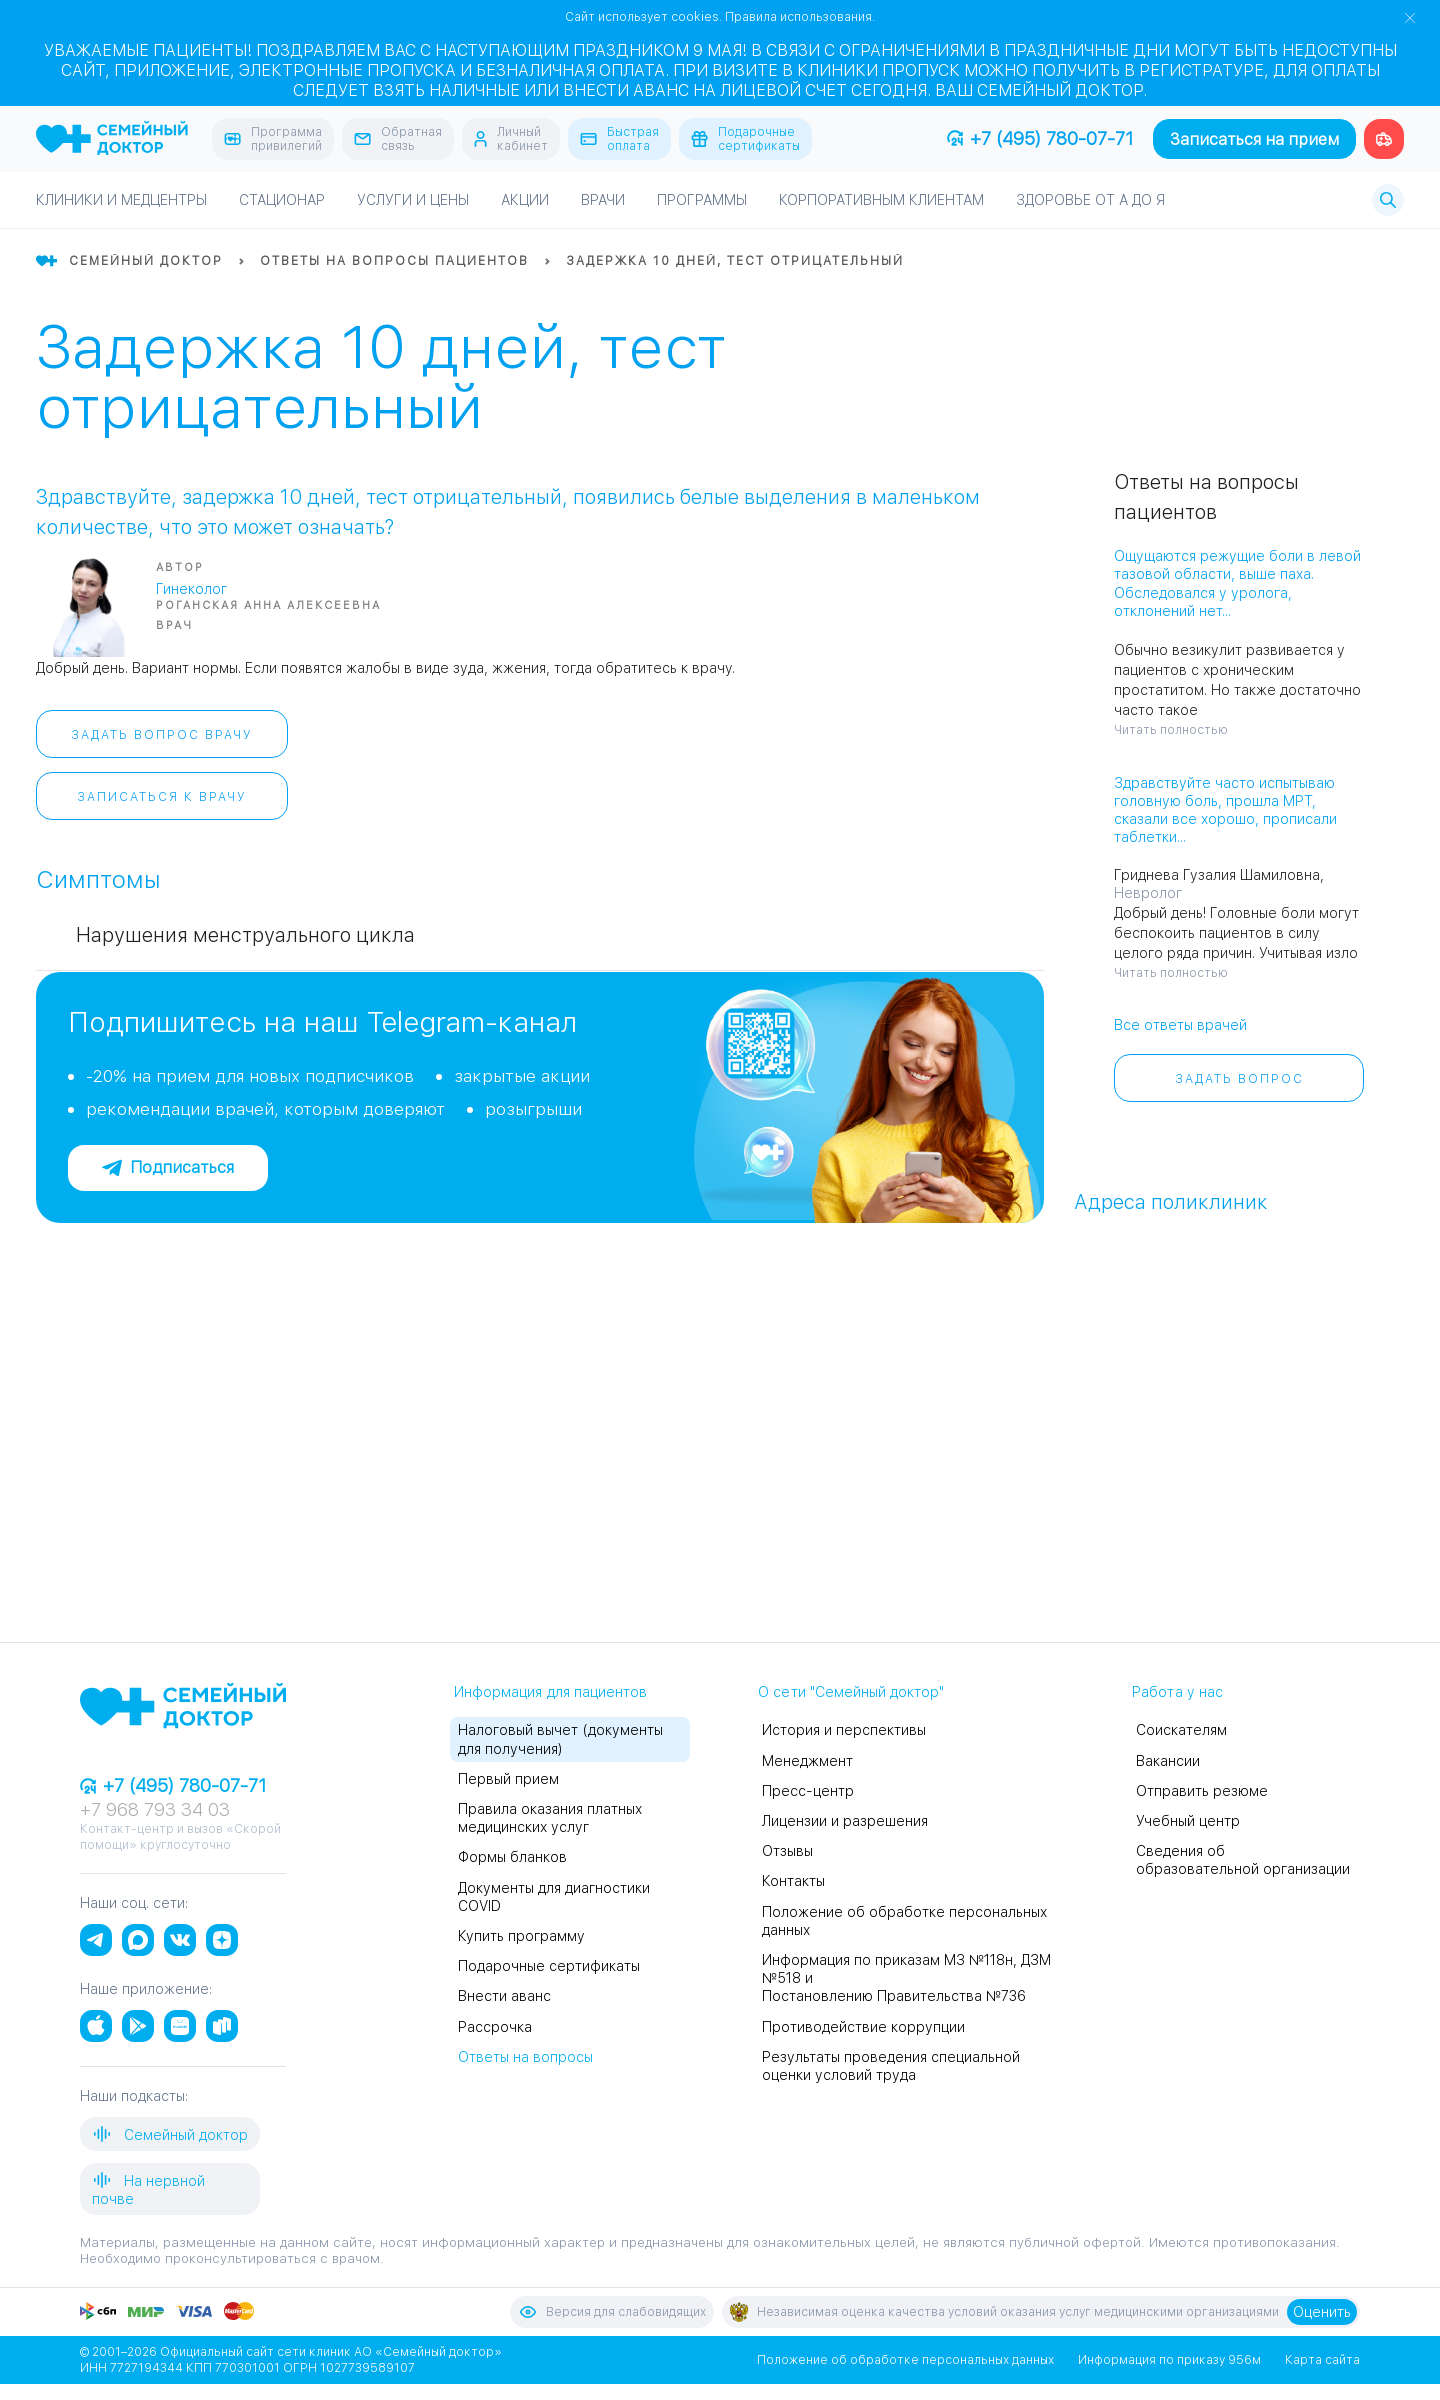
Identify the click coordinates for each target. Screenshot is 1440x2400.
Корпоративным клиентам (881, 200)
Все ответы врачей (1180, 1025)
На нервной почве (148, 2188)
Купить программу (521, 1936)
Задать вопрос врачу (162, 735)
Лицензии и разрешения (845, 1821)
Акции (525, 200)
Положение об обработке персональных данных (905, 2360)
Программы (702, 200)
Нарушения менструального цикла (245, 935)
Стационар (282, 200)
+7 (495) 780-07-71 (1040, 138)
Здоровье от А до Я (1090, 200)
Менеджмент (807, 1761)
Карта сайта (1322, 2360)
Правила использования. (800, 17)
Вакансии (1168, 1761)
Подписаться (168, 1167)
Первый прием (508, 1779)
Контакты (793, 1881)
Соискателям (1181, 1730)
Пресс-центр (808, 1791)
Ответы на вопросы (525, 2057)
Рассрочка (495, 2027)
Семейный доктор (170, 2134)
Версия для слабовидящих (612, 2312)
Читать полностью (1171, 730)
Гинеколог (191, 589)
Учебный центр (1188, 1821)
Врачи (603, 200)
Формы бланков (512, 1857)
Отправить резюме (1202, 1791)
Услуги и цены (413, 200)
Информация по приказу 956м (1169, 2360)
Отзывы (787, 1851)
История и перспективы (844, 1730)
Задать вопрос (1239, 1079)
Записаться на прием (1254, 139)
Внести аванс (504, 1996)
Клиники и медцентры (121, 200)
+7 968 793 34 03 (155, 1809)
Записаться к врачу (162, 797)
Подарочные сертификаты (549, 1966)
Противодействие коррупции (863, 2027)
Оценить (1322, 2312)
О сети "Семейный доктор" (851, 1692)
